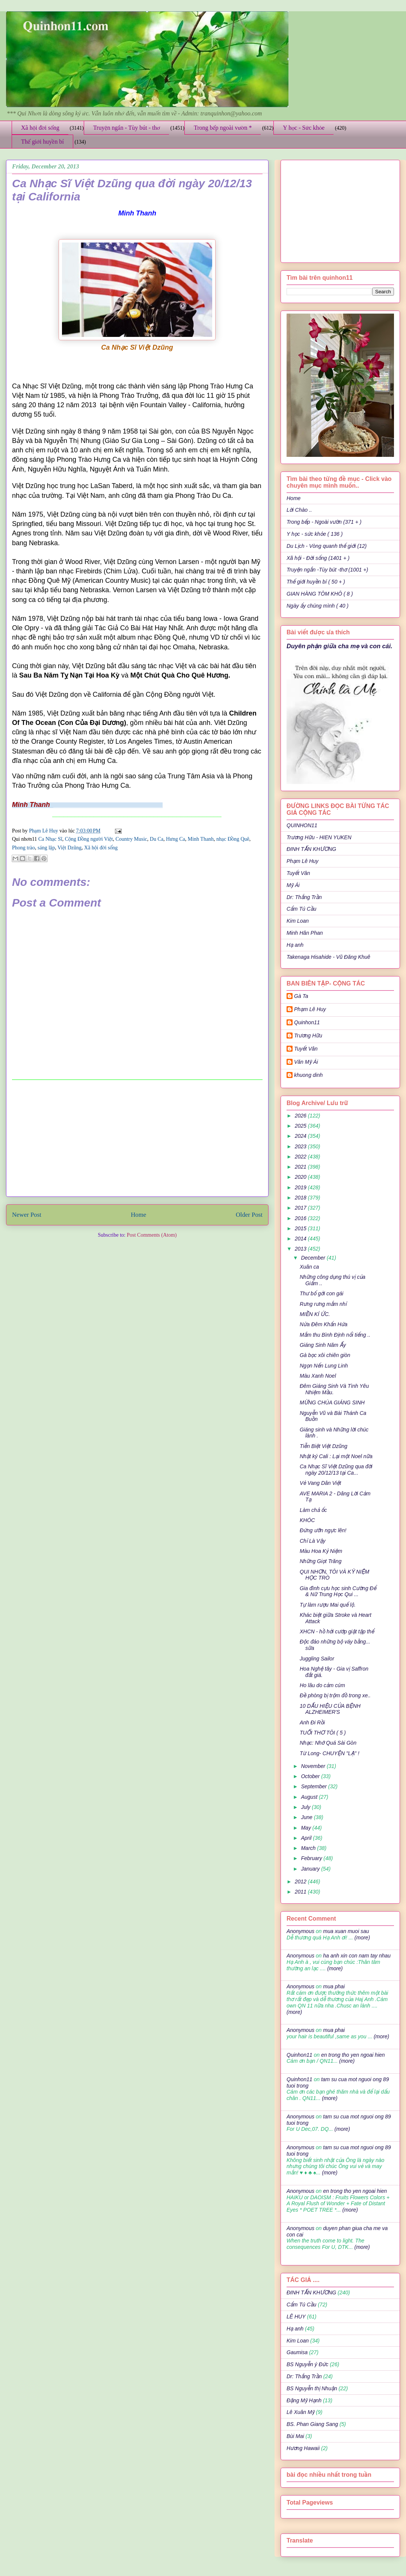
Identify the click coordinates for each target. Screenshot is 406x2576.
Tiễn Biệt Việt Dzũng (323, 1446)
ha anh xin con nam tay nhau (357, 1956)
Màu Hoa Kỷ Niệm (321, 1551)
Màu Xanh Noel (318, 1376)
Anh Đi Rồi (312, 1722)
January (311, 1869)
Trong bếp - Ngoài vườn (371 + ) (324, 522)
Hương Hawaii (303, 2448)
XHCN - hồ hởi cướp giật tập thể (337, 1631)
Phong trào (23, 848)
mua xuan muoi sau (346, 1931)
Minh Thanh (201, 839)
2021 (301, 1167)
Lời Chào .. (299, 510)
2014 (301, 1239)
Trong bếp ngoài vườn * (223, 127)
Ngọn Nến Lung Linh (324, 1366)
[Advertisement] (137, 1138)
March (309, 1848)
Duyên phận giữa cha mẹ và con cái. (339, 646)
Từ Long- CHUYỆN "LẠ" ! (329, 1753)
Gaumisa (297, 2352)
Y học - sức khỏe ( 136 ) (315, 534)
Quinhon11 (307, 1022)
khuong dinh (308, 1075)
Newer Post (26, 1214)
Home (138, 1214)
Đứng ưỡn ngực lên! (323, 1530)
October (311, 1776)
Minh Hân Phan (305, 933)
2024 (301, 1136)
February (312, 1858)
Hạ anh (295, 945)
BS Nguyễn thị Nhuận (312, 2388)
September (314, 1786)
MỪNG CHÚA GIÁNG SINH (332, 1402)
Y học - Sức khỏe (303, 127)
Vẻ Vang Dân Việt (320, 1483)
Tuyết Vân (298, 873)
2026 (301, 1116)
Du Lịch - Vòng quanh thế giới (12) (327, 546)
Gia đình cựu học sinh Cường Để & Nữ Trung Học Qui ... (338, 1591)
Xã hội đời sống (40, 127)
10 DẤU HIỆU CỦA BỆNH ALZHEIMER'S (330, 1709)
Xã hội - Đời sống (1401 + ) (318, 558)
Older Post (249, 1214)
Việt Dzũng (69, 848)
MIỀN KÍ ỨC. (315, 1314)
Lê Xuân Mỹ (300, 2412)
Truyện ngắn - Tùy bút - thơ (126, 127)
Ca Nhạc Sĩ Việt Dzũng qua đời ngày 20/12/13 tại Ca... (336, 1469)
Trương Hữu (308, 1036)
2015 (301, 1228)
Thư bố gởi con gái (321, 1293)
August (309, 1797)
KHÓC (307, 1520)
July (306, 1807)
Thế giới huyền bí (42, 141)
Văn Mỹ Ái (306, 1062)
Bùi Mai (295, 2436)
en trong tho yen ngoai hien (353, 2055)
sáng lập (46, 848)
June (307, 1817)
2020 (301, 1177)
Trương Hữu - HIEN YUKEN (319, 837)
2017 (301, 1208)
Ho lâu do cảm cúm (322, 1685)
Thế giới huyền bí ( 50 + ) (316, 582)
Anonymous (300, 1931)
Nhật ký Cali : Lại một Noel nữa (336, 1456)
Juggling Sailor (317, 1659)
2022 (301, 1157)
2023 (301, 1146)
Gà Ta (301, 996)
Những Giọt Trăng (320, 1561)
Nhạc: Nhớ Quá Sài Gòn (328, 1743)
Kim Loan (298, 921)
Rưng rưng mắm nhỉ (323, 1304)
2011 (301, 1892)
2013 (301, 1249)
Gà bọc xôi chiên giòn (325, 1355)
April (307, 1838)
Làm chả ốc (313, 1510)
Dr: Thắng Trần (304, 897)
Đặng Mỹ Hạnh (304, 2400)
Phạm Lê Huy (44, 831)
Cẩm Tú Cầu (301, 909)
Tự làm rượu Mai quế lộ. (328, 1605)
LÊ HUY (296, 2317)
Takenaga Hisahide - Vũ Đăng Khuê (328, 957)
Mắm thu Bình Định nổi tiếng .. (335, 1335)
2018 (301, 1198)
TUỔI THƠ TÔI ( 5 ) (323, 1733)
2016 (301, 1218)
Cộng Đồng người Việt (89, 839)
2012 (301, 1882)
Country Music (131, 839)
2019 (301, 1187)
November (313, 1766)
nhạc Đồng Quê (232, 839)
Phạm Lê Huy (302, 861)
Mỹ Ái (293, 885)
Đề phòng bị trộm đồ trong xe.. (335, 1695)
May (306, 1828)
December (313, 1258)
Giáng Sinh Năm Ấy (323, 1345)
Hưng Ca (175, 839)
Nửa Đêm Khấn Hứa (323, 1324)
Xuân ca (309, 1267)
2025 (301, 1126)
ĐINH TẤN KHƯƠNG (311, 849)
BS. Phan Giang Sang (312, 2424)
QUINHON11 (302, 825)
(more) (361, 1938)
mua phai (334, 1986)
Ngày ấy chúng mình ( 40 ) (318, 606)
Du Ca (156, 839)
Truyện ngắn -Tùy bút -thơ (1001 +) (327, 570)
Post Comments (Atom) (152, 1235)
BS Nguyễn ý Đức (307, 2364)
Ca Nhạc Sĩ (50, 839)
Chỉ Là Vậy (312, 1541)
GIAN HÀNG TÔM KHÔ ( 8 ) (320, 594)
